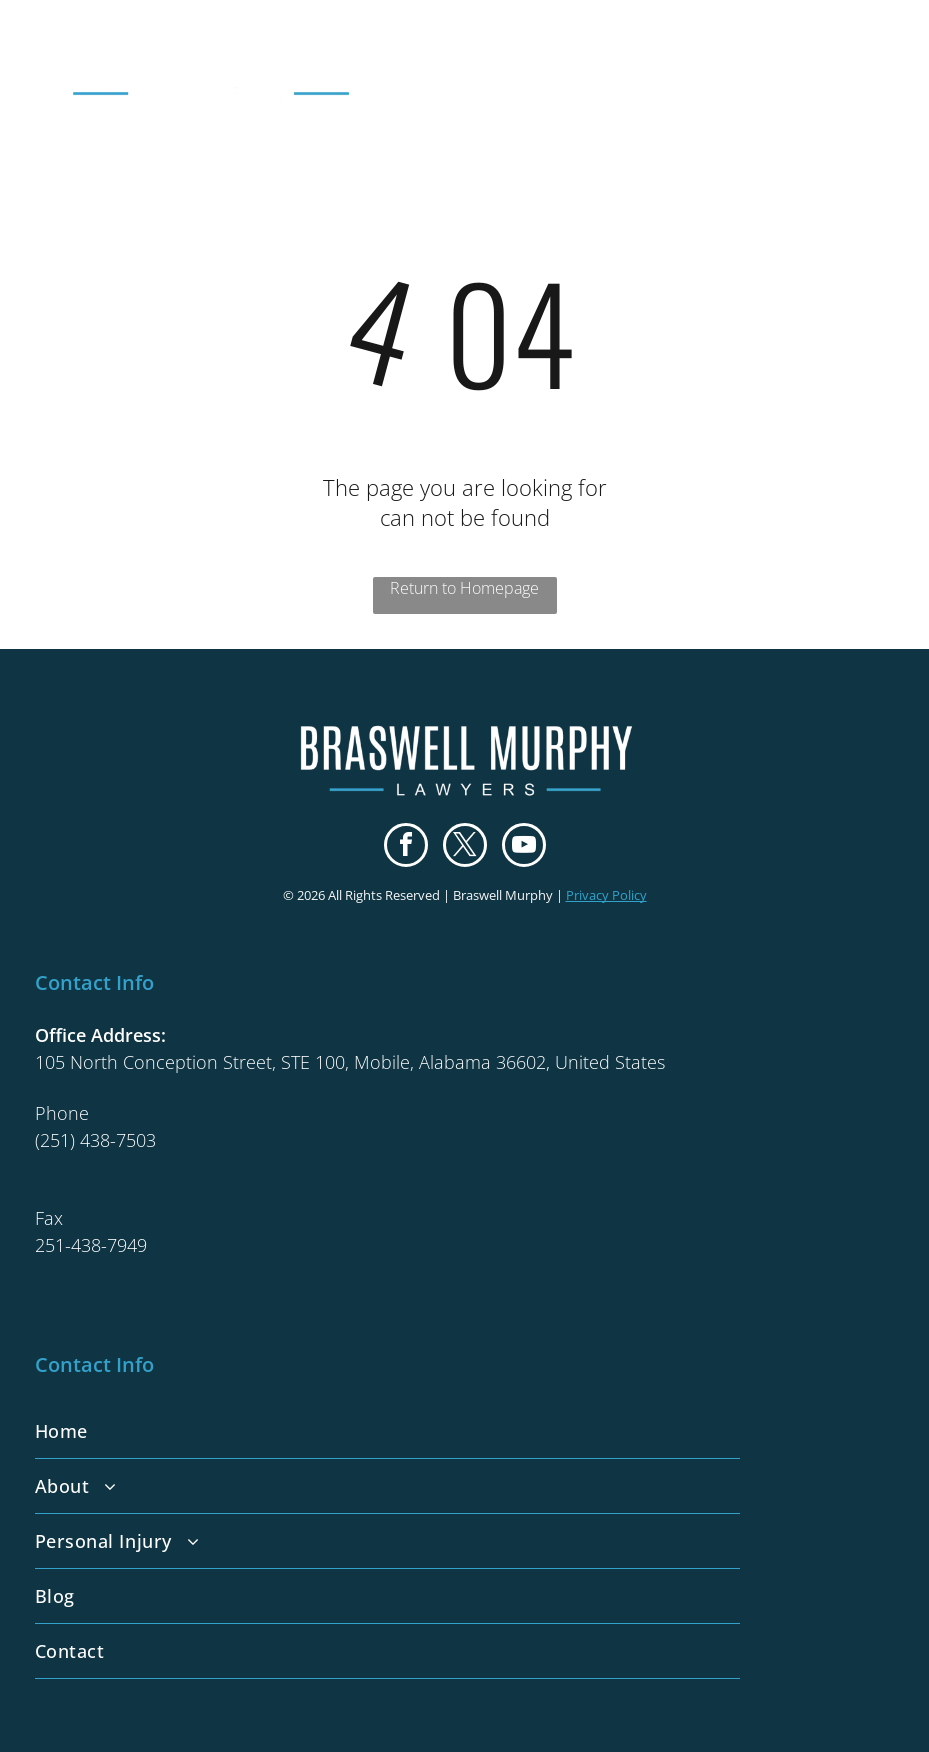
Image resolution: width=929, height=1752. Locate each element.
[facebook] (406, 847)
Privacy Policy (606, 895)
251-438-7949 (91, 1245)
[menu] (885, 59)
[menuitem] (465, 1431)
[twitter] (465, 847)
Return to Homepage (464, 588)
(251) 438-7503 (95, 1140)
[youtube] (524, 847)
